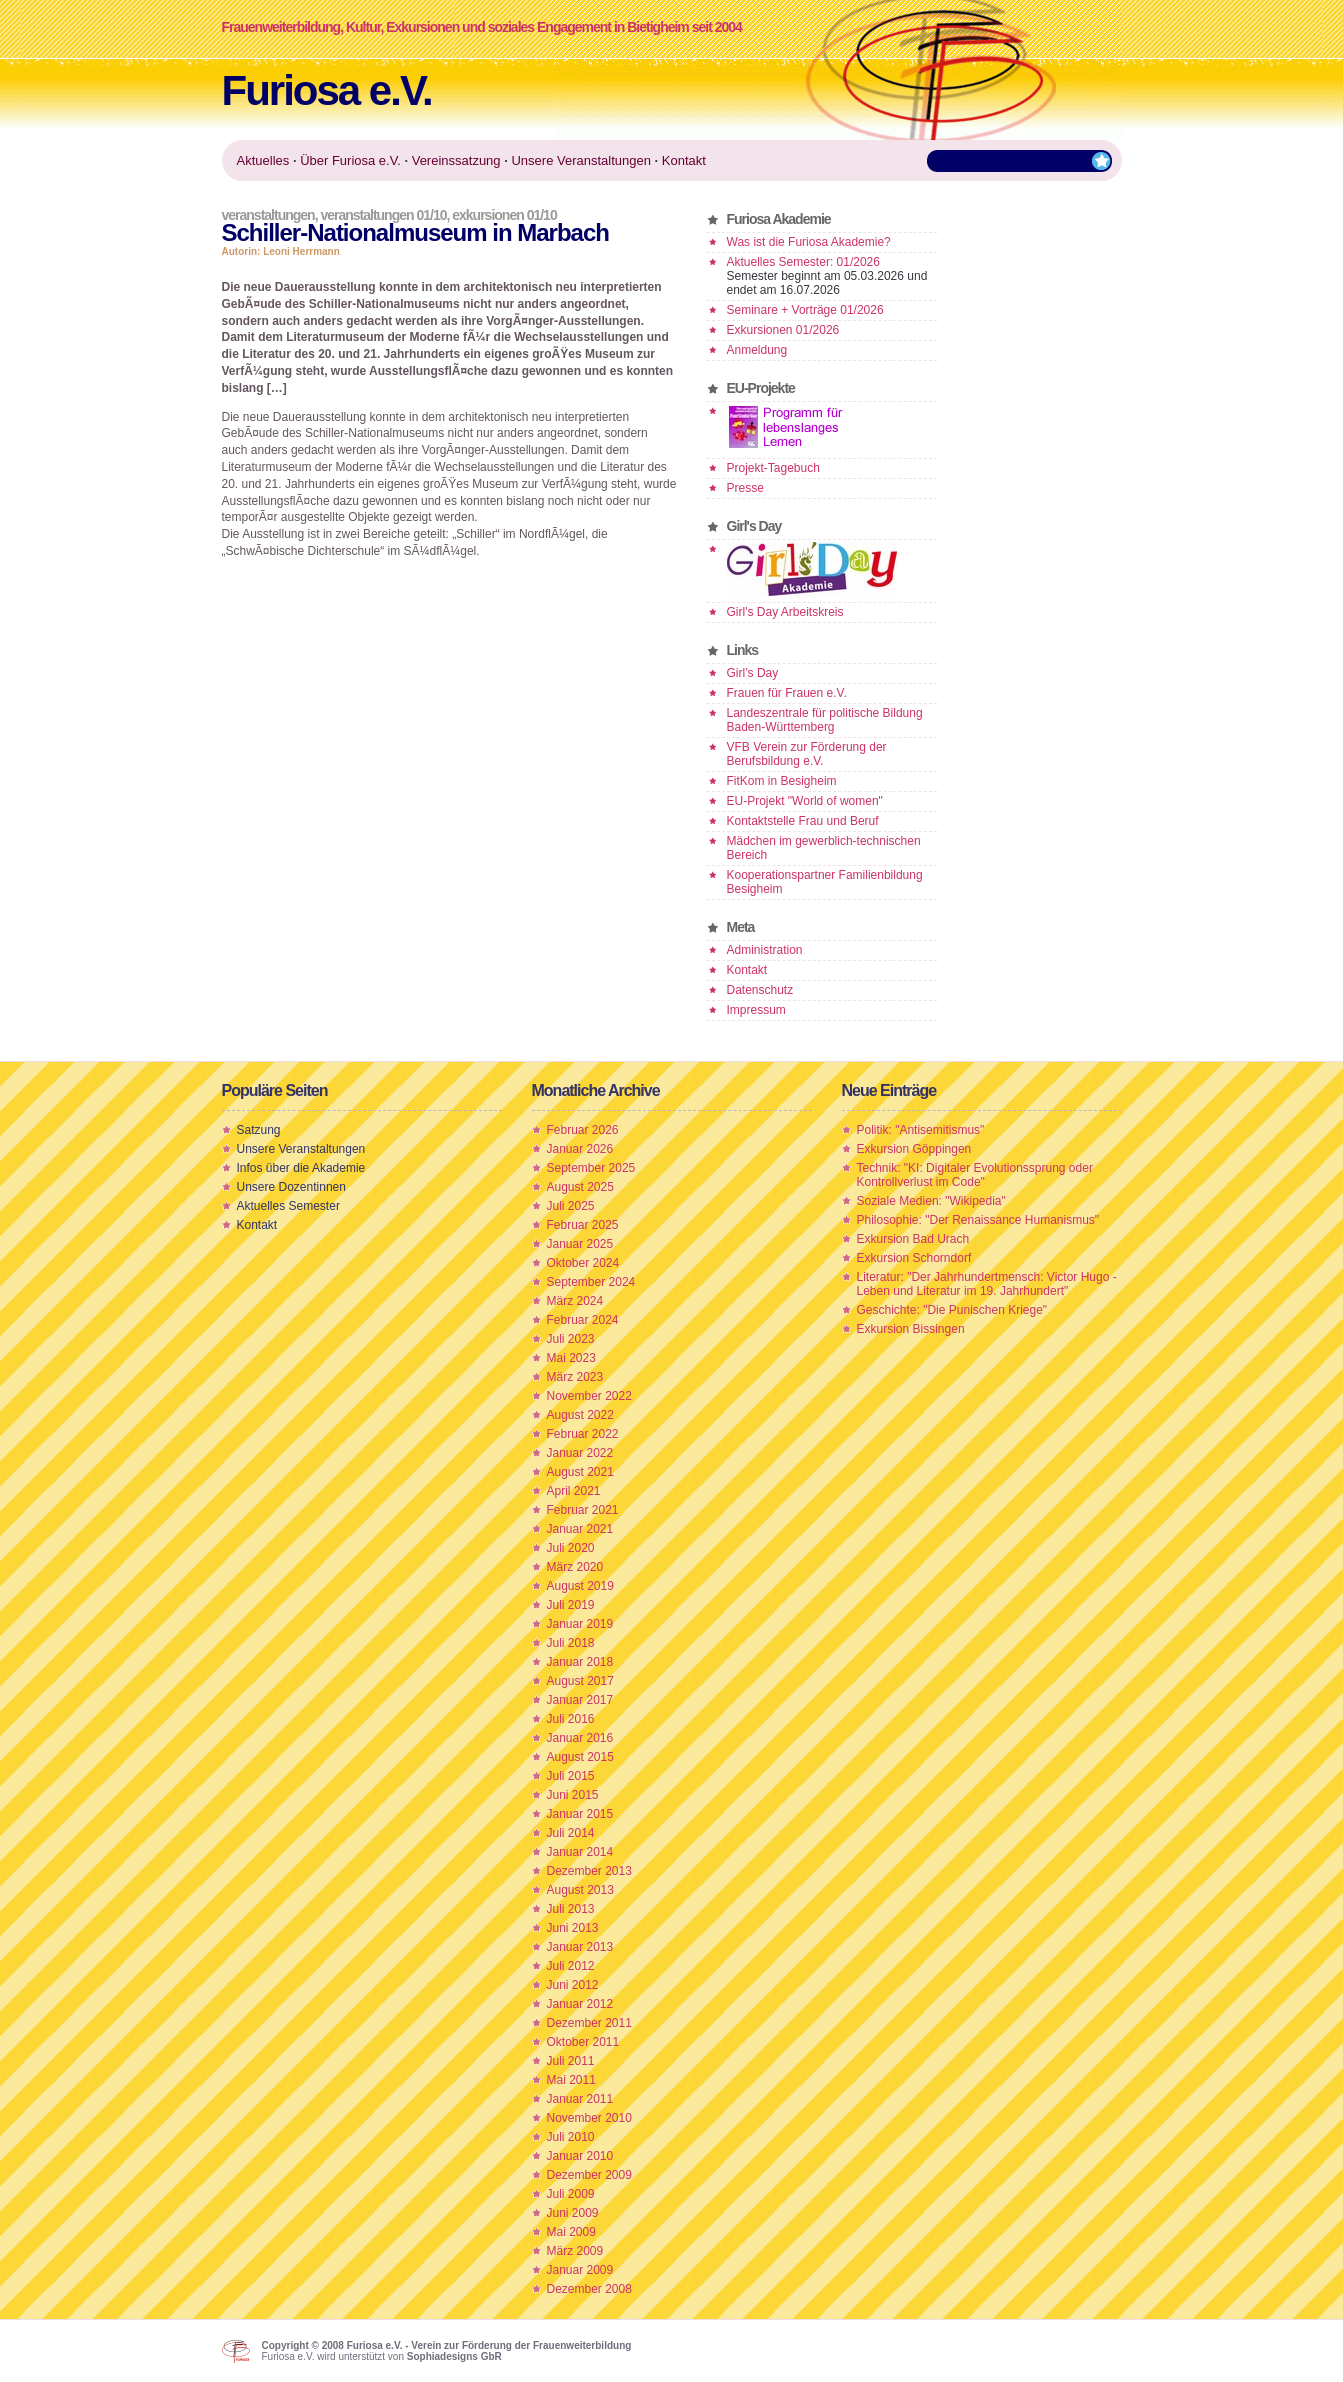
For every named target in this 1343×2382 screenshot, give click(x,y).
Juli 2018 (571, 1643)
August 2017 (580, 1681)
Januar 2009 (580, 2270)
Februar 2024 (583, 1320)
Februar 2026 (583, 1130)
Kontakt (747, 970)
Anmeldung (757, 350)
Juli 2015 (571, 1776)
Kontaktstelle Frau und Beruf (803, 821)
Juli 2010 (571, 2137)
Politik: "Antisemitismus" (921, 1130)
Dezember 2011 (589, 2023)
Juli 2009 (571, 2194)
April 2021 (574, 1491)
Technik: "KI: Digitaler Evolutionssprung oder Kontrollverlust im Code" (975, 1175)
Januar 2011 (580, 2099)
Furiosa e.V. (327, 90)
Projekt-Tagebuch (773, 468)
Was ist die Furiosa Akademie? (809, 242)
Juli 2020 (571, 1548)
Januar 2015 (580, 1814)
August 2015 (580, 1757)
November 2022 (589, 1396)
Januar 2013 (580, 1947)
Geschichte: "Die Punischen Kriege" (952, 1310)
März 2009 (575, 2251)
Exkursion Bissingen (911, 1329)
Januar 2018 (580, 1662)
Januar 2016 (580, 1738)
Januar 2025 (580, 1244)
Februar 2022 (583, 1434)
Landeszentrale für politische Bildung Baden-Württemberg (825, 720)
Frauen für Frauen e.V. (787, 693)
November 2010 (589, 2118)
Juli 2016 (571, 1719)
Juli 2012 (571, 1966)
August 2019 (580, 1586)
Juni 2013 (573, 1928)
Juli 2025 (571, 1206)
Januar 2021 (580, 1529)
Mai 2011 (571, 2080)
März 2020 (575, 1567)
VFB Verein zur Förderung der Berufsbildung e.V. (807, 754)
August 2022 (580, 1415)
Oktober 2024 (583, 1263)
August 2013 (580, 1890)
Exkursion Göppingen (914, 1149)
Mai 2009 (571, 2232)
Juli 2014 (571, 1833)
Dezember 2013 (589, 1871)
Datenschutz (760, 990)
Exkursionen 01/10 (504, 215)
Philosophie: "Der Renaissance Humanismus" (978, 1220)
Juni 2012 (573, 1985)
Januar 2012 (580, 2004)
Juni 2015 (573, 1795)
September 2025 (591, 1168)
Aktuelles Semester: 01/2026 (803, 262)
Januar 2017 (580, 1700)
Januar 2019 (580, 1624)
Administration (765, 950)
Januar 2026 (580, 1149)
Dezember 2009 (589, 2175)
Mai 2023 (571, 1358)
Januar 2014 (580, 1852)
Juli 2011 (571, 2061)
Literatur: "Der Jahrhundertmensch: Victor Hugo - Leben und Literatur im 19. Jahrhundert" (987, 1284)
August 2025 (580, 1187)
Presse (745, 488)
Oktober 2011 (583, 2042)
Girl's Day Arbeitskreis (785, 612)
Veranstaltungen (268, 215)
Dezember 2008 (589, 2289)
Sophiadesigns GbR (454, 2356)
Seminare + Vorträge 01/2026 (805, 310)
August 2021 (580, 1472)
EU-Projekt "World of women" (805, 801)
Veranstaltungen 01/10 (383, 215)
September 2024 (591, 1282)
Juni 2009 (573, 2213)
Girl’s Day (753, 673)
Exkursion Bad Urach (913, 1239)
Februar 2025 (583, 1225)
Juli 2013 (571, 1909)
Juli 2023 (571, 1339)
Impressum (756, 1010)
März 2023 (575, 1377)
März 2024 (575, 1301)
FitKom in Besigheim (782, 781)
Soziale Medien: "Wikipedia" (931, 1201)
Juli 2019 (571, 1605)
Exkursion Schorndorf (914, 1258)
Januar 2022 (580, 1453)
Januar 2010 (580, 2156)
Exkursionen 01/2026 (783, 330)
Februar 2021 (583, 1510)
